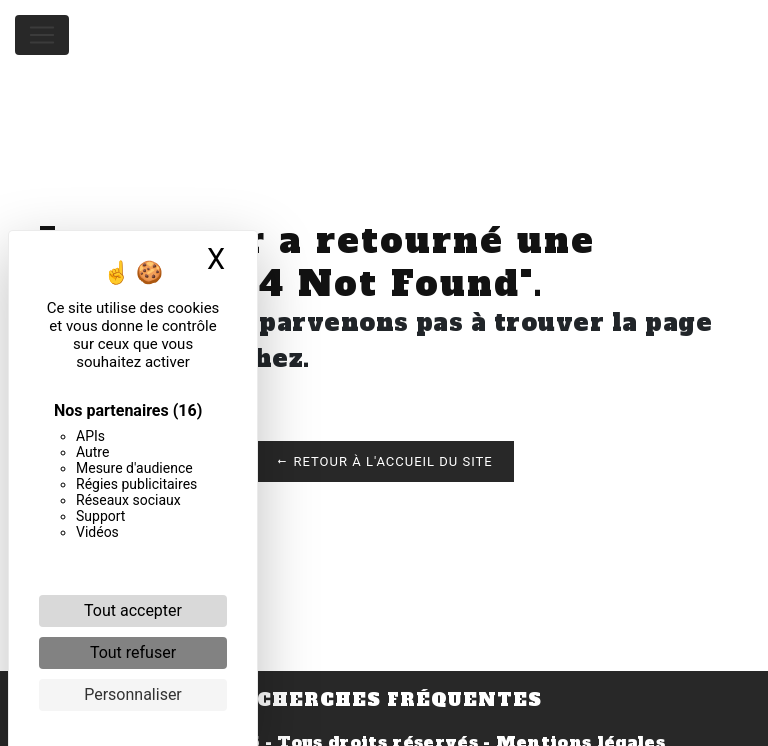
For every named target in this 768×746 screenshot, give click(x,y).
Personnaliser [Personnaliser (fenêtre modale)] (133, 694)
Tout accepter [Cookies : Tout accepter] (133, 610)
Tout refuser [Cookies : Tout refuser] (133, 652)
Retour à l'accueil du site (383, 461)
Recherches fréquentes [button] (384, 700)
